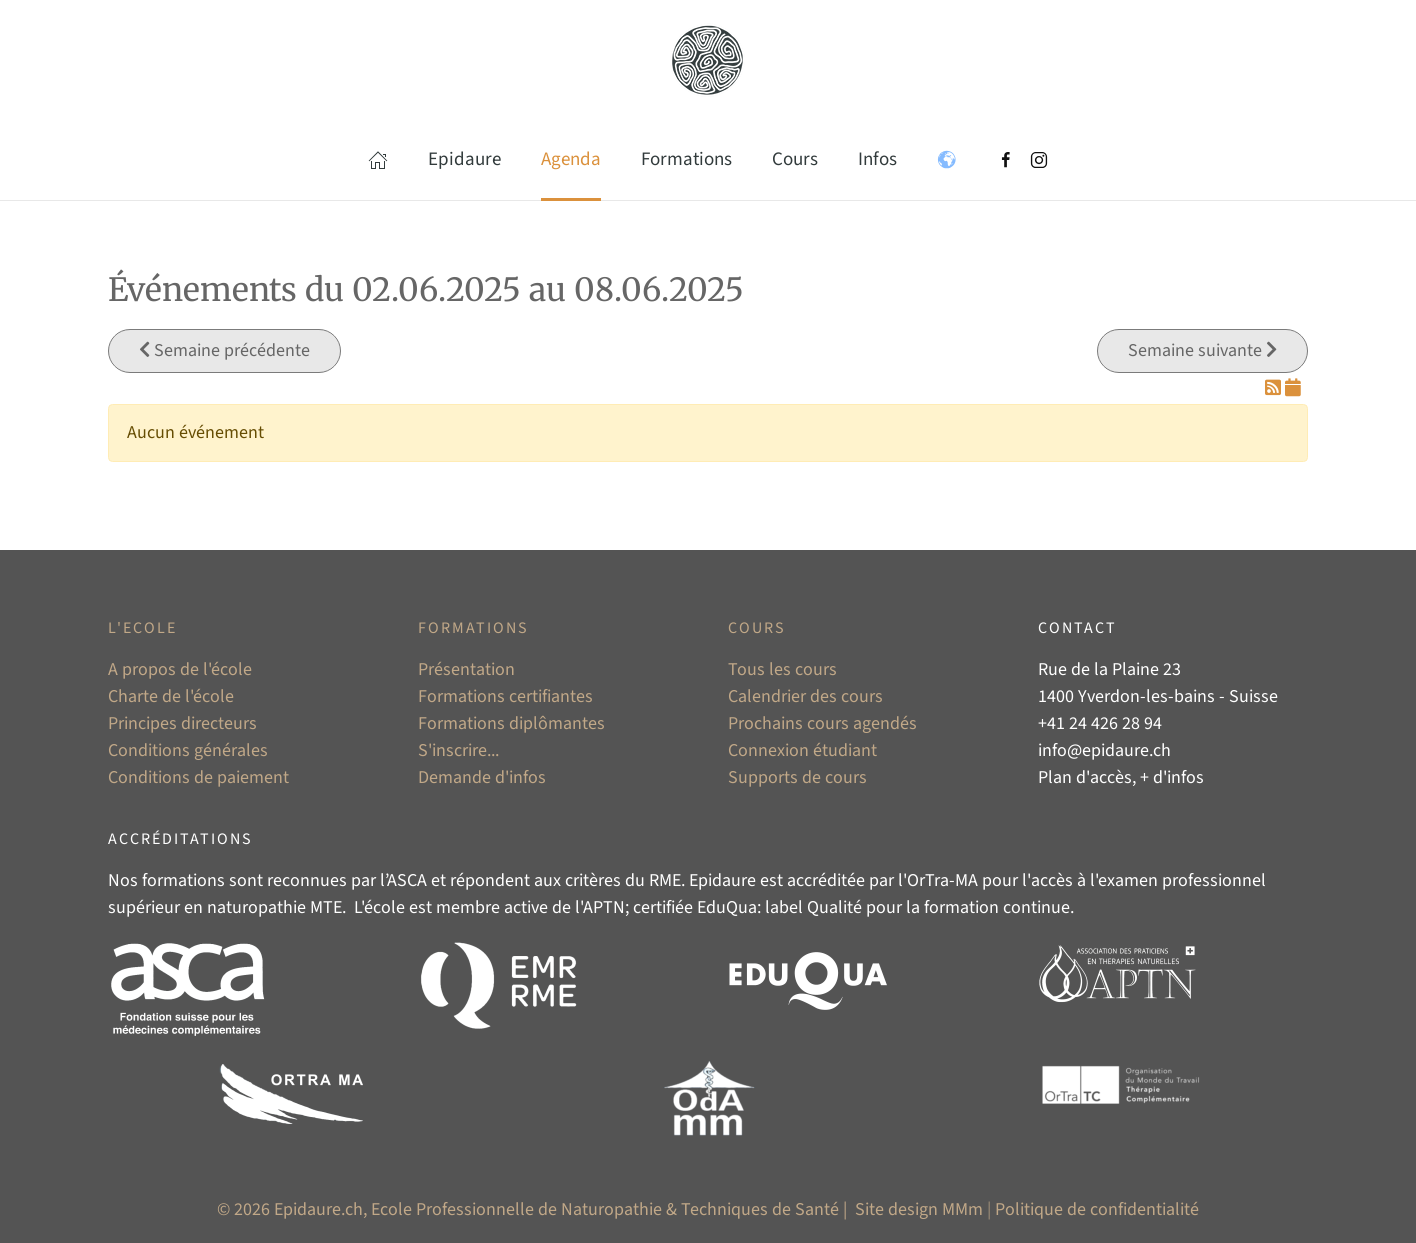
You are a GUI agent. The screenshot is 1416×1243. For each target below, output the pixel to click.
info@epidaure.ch (1104, 750)
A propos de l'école (180, 669)
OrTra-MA (942, 880)
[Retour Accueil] (708, 60)
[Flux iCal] (1293, 388)
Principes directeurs (182, 723)
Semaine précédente (224, 350)
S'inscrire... (458, 750)
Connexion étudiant (802, 750)
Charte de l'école (171, 696)
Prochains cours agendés (822, 723)
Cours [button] (795, 159)
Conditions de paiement (198, 777)
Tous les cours (782, 669)
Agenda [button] (571, 159)
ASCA (407, 880)
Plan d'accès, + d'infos (1121, 777)
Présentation (466, 669)
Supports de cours (797, 777)
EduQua (727, 907)
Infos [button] (877, 159)
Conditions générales (188, 750)
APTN (604, 907)
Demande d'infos (482, 777)
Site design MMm (919, 1209)
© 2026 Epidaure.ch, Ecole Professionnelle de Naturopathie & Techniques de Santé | (534, 1209)
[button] (378, 160)
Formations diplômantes (511, 723)
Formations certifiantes (505, 696)
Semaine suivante (1202, 350)
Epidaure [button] (464, 159)
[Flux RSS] (1275, 388)
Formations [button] (686, 159)
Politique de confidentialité (1097, 1209)
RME (665, 880)
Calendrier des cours (805, 696)
